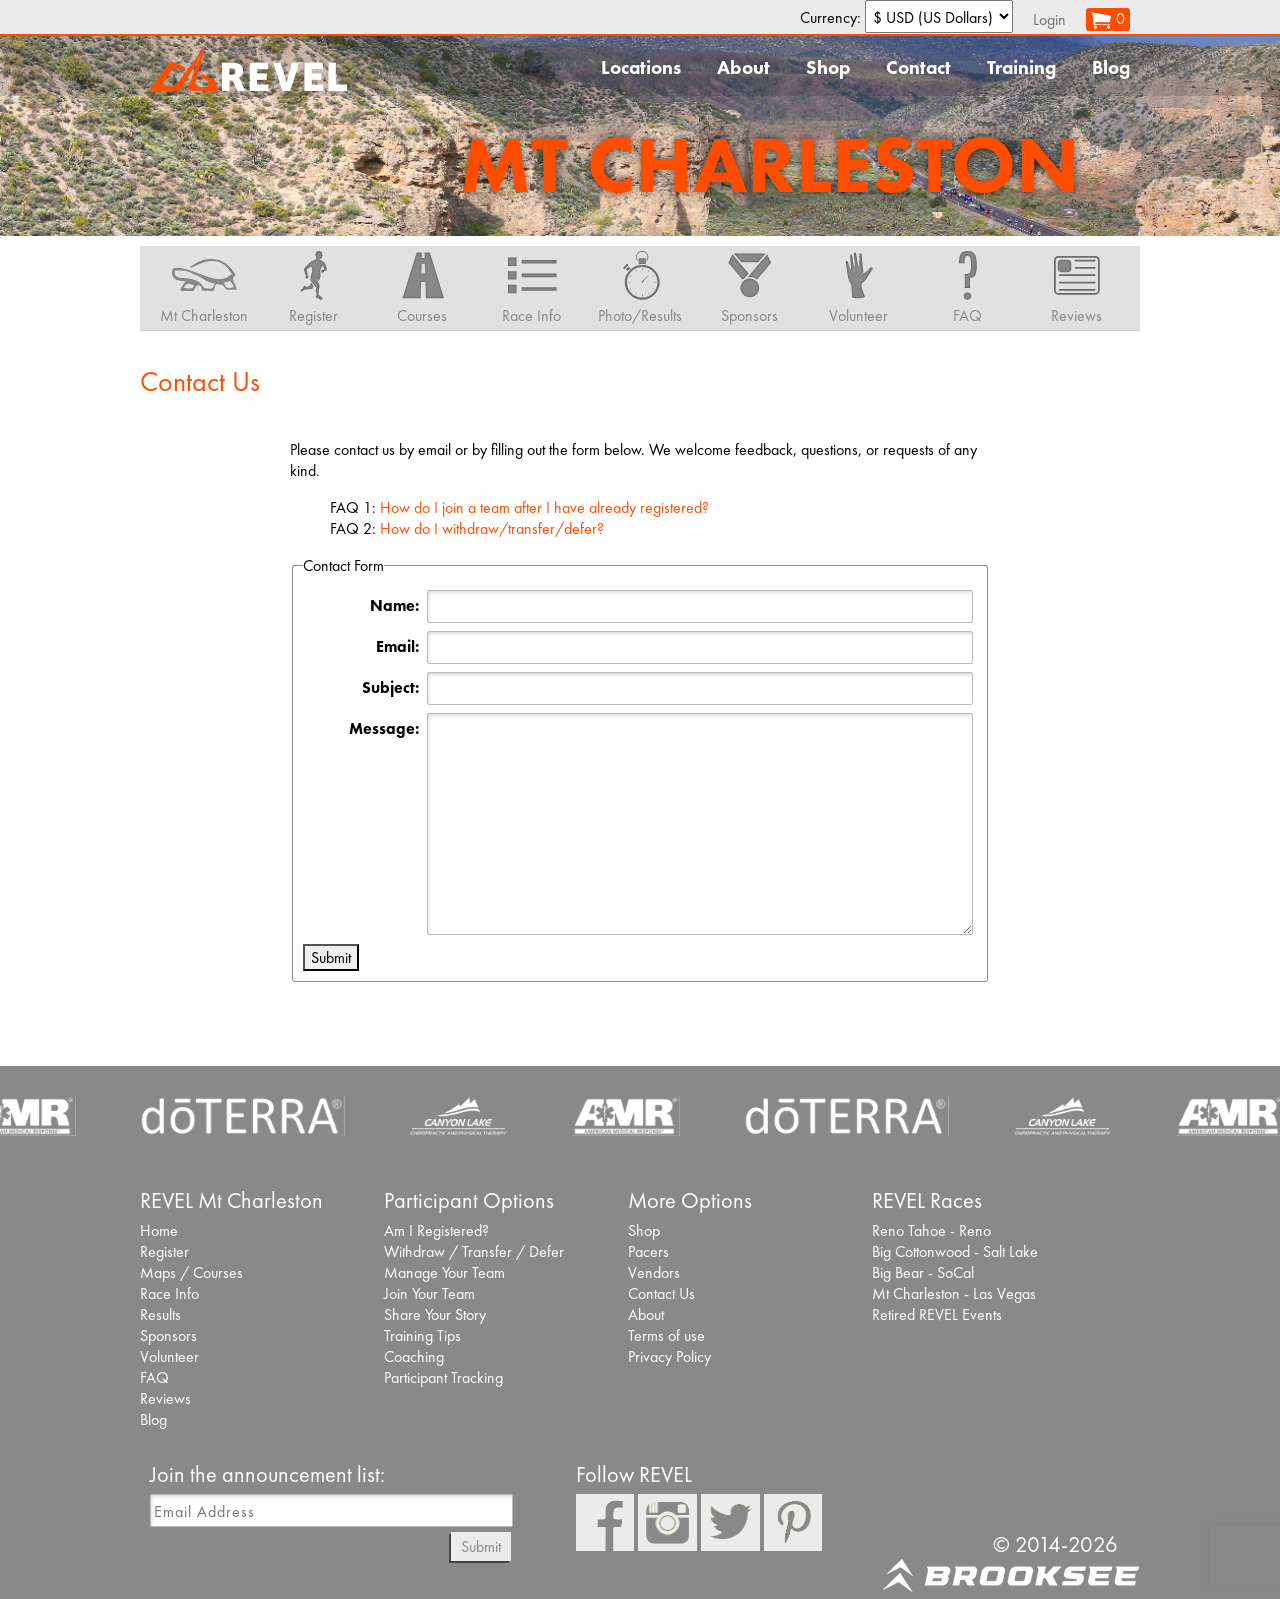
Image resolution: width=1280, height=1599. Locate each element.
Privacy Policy (669, 1356)
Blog (1111, 67)
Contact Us (661, 1293)
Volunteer (169, 1356)
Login (1049, 19)
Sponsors (168, 1335)
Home (159, 1230)
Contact (918, 67)
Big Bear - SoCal (923, 1272)
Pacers (648, 1251)
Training (1021, 67)
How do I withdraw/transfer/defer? (492, 528)
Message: (384, 728)
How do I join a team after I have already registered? (544, 507)
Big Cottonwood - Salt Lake (955, 1251)
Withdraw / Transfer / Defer (474, 1251)
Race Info (169, 1293)
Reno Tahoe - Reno (931, 1230)
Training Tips (422, 1335)
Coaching (414, 1356)
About (743, 67)
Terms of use (666, 1335)
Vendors (654, 1272)
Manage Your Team (444, 1272)
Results (160, 1314)
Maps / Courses (191, 1272)
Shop (828, 67)
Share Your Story (435, 1314)
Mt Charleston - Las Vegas (954, 1293)
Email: (397, 646)
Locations (641, 67)
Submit (481, 1546)
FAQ (154, 1377)
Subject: (390, 687)
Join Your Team (429, 1293)
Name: (394, 605)
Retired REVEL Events (937, 1314)
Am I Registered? (436, 1230)
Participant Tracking (443, 1377)
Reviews (165, 1398)
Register (164, 1251)
